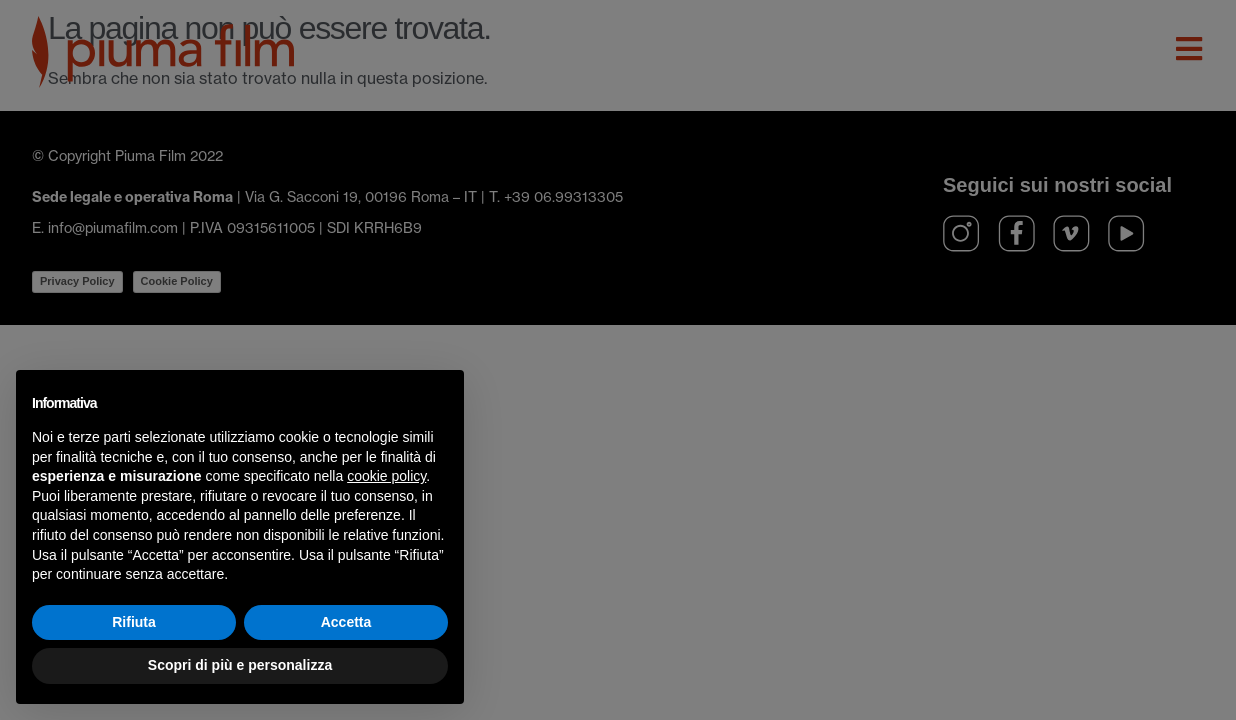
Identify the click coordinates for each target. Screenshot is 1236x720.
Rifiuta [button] (134, 622)
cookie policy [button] (386, 476)
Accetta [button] (346, 622)
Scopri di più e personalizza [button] (240, 665)
